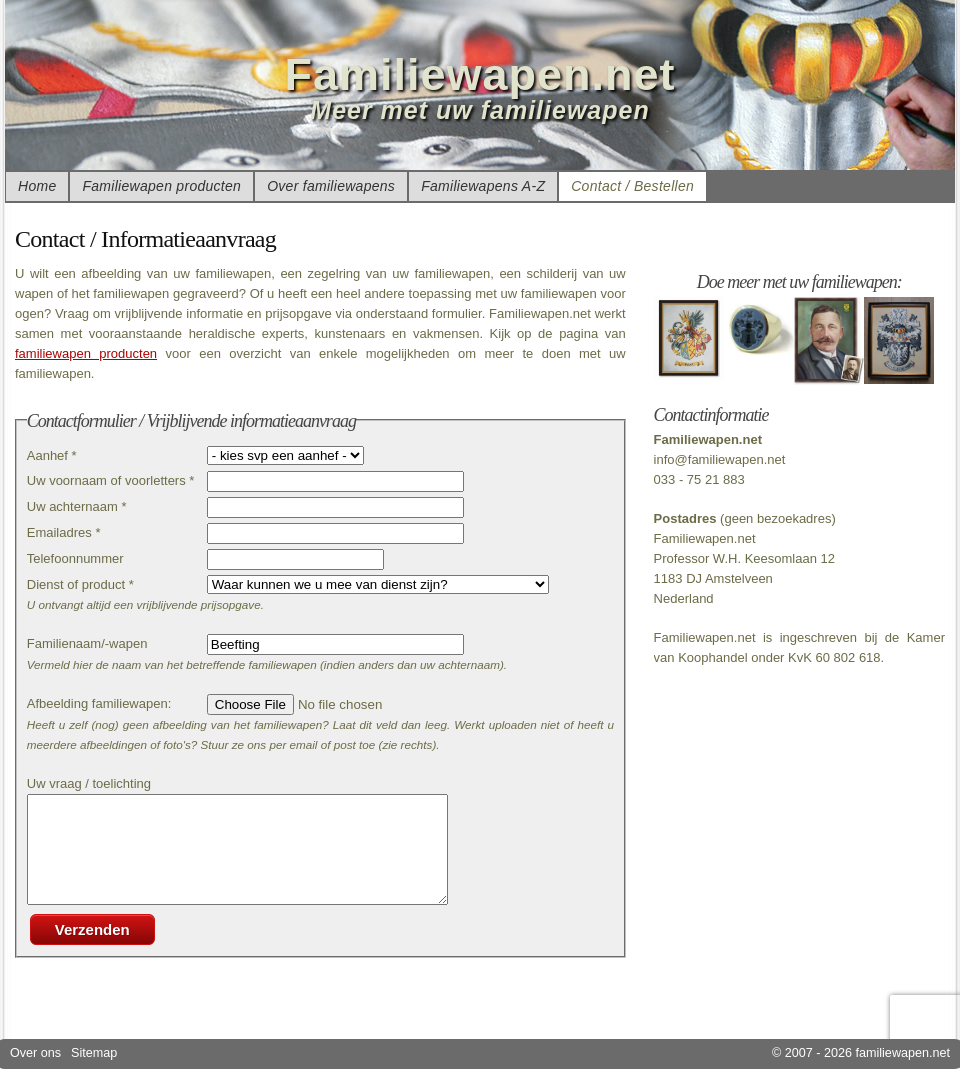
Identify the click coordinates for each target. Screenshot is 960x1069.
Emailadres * (64, 532)
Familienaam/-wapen (87, 643)
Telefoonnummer (75, 558)
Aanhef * (52, 455)
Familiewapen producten (161, 186)
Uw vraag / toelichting (89, 783)
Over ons (35, 1053)
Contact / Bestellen (632, 186)
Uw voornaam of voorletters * (111, 480)
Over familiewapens (331, 186)
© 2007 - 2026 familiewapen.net (861, 1053)
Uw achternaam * (77, 506)
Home (37, 186)
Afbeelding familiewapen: (99, 703)
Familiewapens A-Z (483, 186)
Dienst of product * (80, 584)
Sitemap (94, 1053)
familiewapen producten (86, 353)
